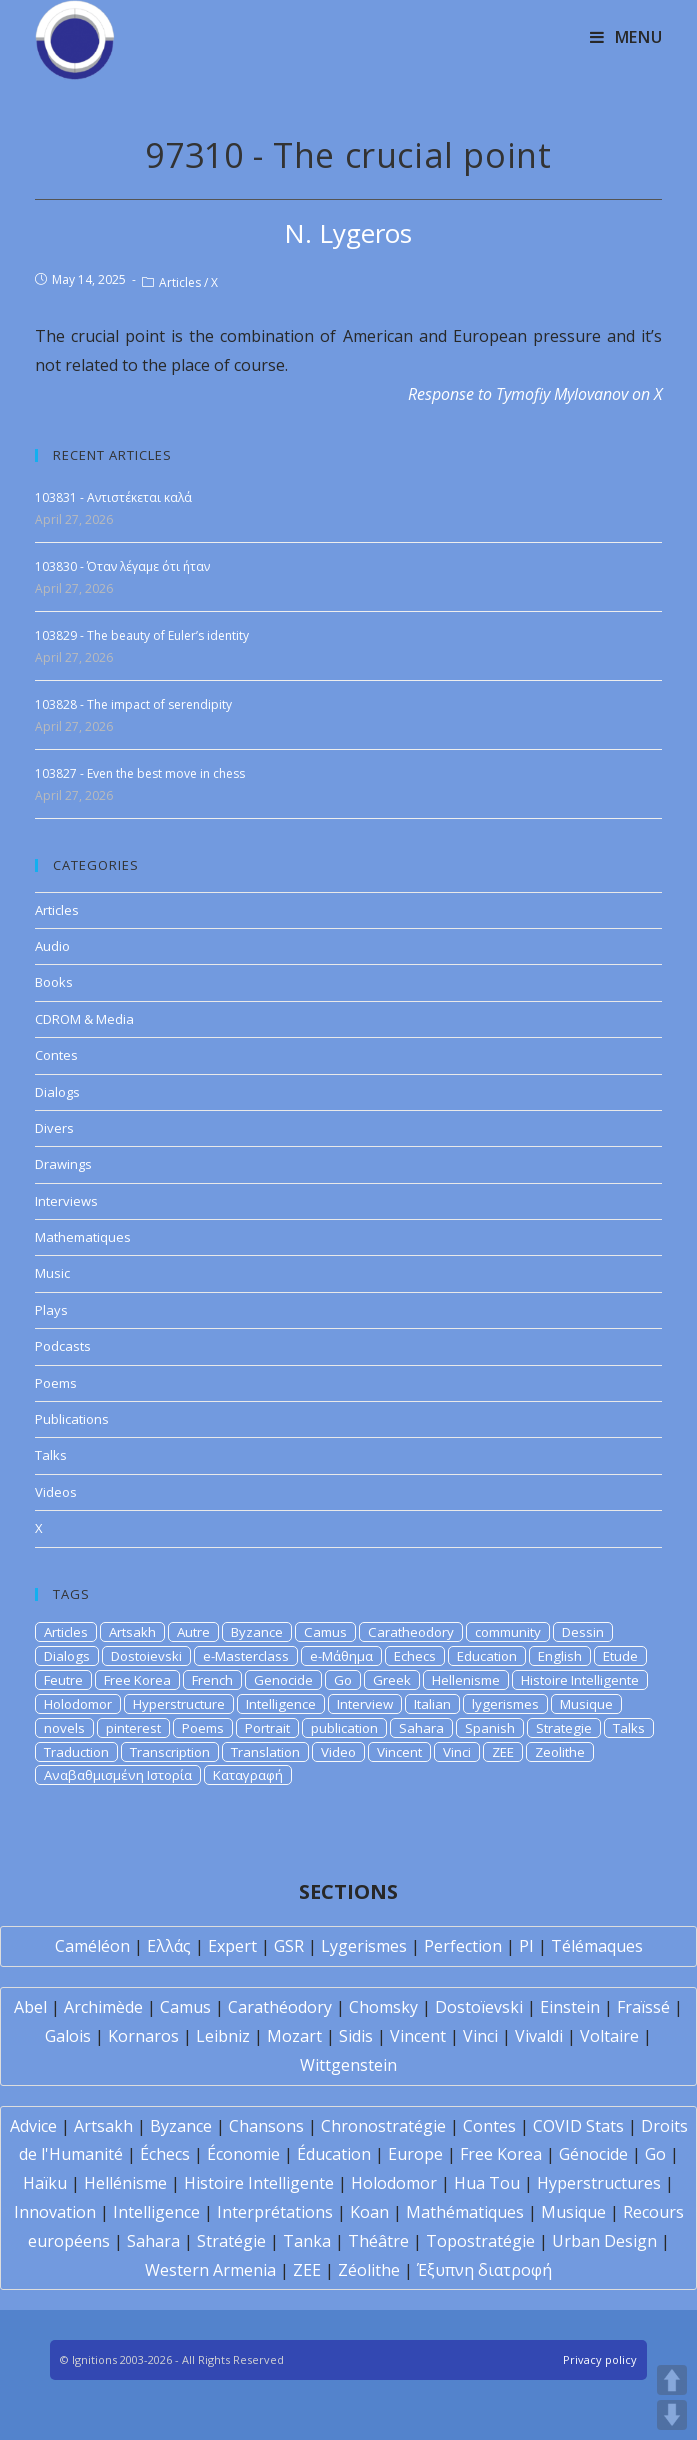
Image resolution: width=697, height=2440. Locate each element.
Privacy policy (600, 2359)
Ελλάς (169, 1946)
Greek (392, 1680)
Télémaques (597, 1946)
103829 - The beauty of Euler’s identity (142, 635)
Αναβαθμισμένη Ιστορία (118, 1775)
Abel (30, 2007)
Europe (415, 2154)
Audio (52, 946)
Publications (72, 1419)
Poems (56, 1383)
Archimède (103, 2007)
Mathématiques (465, 2212)
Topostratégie (480, 2241)
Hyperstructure (179, 1704)
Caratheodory (411, 1632)
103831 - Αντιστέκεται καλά (113, 497)
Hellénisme (125, 2183)
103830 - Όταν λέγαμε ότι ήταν (122, 566)
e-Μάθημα (341, 1656)
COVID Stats (578, 2126)
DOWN (672, 2415)
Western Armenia (210, 2270)
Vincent (399, 1752)
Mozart (294, 2036)
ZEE (503, 1752)
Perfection (463, 1946)
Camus (325, 1632)
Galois (68, 2036)
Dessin (583, 1632)
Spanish (490, 1728)
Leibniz (223, 2036)
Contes (56, 1055)
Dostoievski (146, 1656)
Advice (33, 2126)
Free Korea (137, 1680)
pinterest (133, 1728)
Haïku (45, 2183)
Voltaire (609, 2036)
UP (672, 2380)
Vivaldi (539, 2036)
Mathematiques (83, 1237)
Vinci (457, 1752)
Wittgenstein (348, 2065)
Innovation (55, 2212)
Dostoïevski (479, 2007)
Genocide (283, 1680)
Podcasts (63, 1346)
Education (487, 1656)
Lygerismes (364, 1946)
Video (338, 1752)
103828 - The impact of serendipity (133, 704)
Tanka (307, 2241)
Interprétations (275, 2212)
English (560, 1656)
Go (343, 1680)
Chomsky (383, 2007)
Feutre (63, 1680)
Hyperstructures (599, 2183)
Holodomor (78, 1704)
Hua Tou (487, 2183)
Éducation (334, 2154)
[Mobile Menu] (626, 37)
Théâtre (378, 2241)
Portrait (267, 1728)
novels (64, 1728)
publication (344, 1728)
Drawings (63, 1164)
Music (52, 1273)
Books (54, 982)
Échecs (165, 2154)
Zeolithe (560, 1752)
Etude (620, 1656)
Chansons (266, 2126)
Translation (265, 1752)
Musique (586, 1704)
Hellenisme (466, 1680)
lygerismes (505, 1704)
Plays (51, 1310)
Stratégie (231, 2241)
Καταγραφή (248, 1775)
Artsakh (132, 1632)
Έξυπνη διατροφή (484, 2270)
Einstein (570, 2007)
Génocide (593, 2154)
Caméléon (92, 1946)
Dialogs (57, 1092)
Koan (369, 2212)
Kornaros (143, 2036)
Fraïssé (643, 2007)
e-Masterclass (246, 1656)
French (212, 1680)
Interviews (66, 1201)
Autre (193, 1632)
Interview (365, 1704)
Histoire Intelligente (580, 1680)
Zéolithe (369, 2270)
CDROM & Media (84, 1019)
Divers (54, 1128)
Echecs (415, 1656)
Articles (180, 282)
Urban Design (604, 2241)
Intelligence (281, 1704)
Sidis (356, 2036)
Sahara (421, 1728)
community (508, 1632)
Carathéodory (280, 2007)
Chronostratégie (383, 2126)
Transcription (170, 1752)
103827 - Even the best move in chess (140, 773)
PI (526, 1946)
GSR (289, 1946)
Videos (56, 1492)
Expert (232, 1946)
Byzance (257, 1632)
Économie (243, 2154)
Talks (51, 1455)
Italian (432, 1704)
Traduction (76, 1752)
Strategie (564, 1728)
